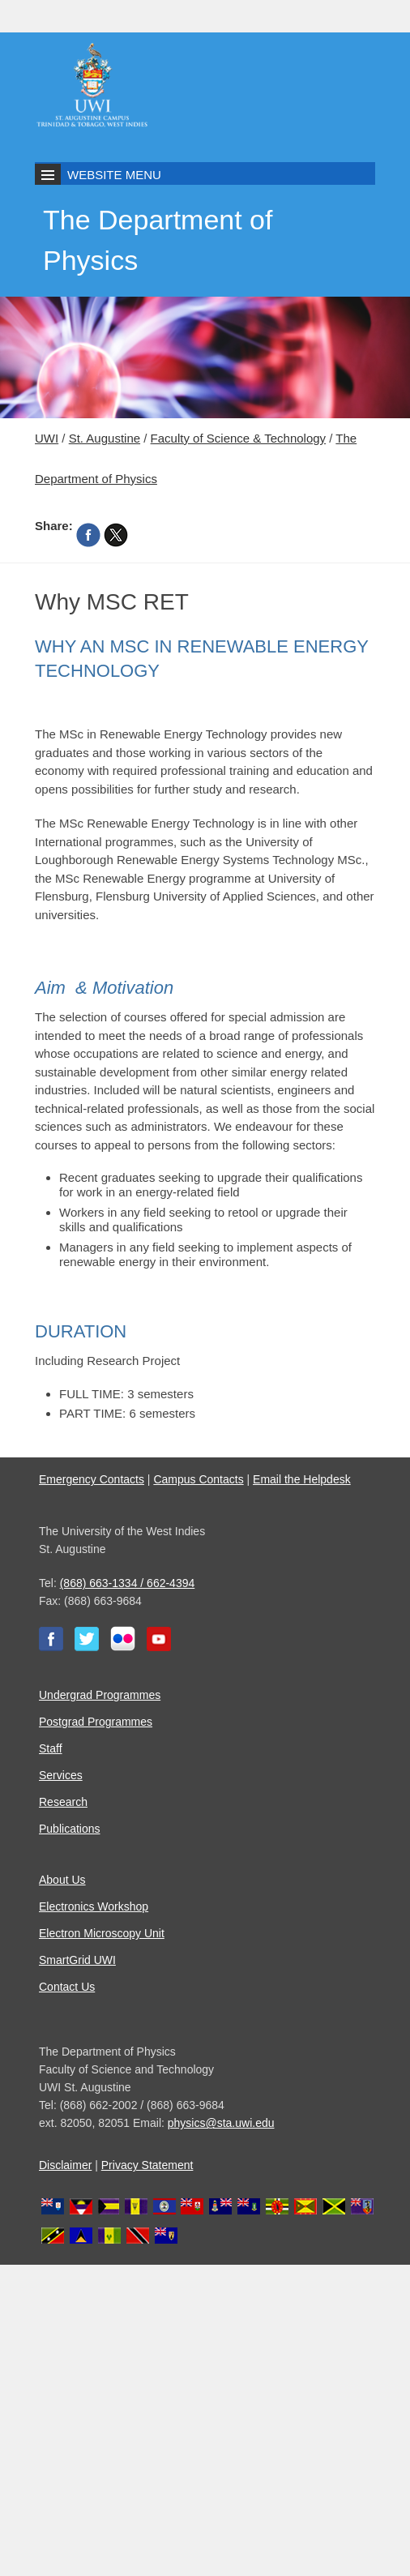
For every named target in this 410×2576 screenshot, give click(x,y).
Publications (69, 1828)
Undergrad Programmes (99, 1694)
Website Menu (114, 175)
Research (63, 1801)
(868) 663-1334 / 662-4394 (127, 1583)
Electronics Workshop (93, 1906)
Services (61, 1775)
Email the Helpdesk (302, 1479)
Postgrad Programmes (95, 1721)
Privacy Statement (147, 2165)
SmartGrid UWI (77, 1959)
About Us (62, 1879)
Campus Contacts (198, 1479)
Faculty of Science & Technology (239, 438)
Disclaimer (65, 2165)
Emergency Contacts (91, 1479)
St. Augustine (104, 438)
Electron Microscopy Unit (101, 1933)
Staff (50, 1748)
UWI (46, 438)
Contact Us (67, 1986)
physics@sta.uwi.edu (221, 2122)
